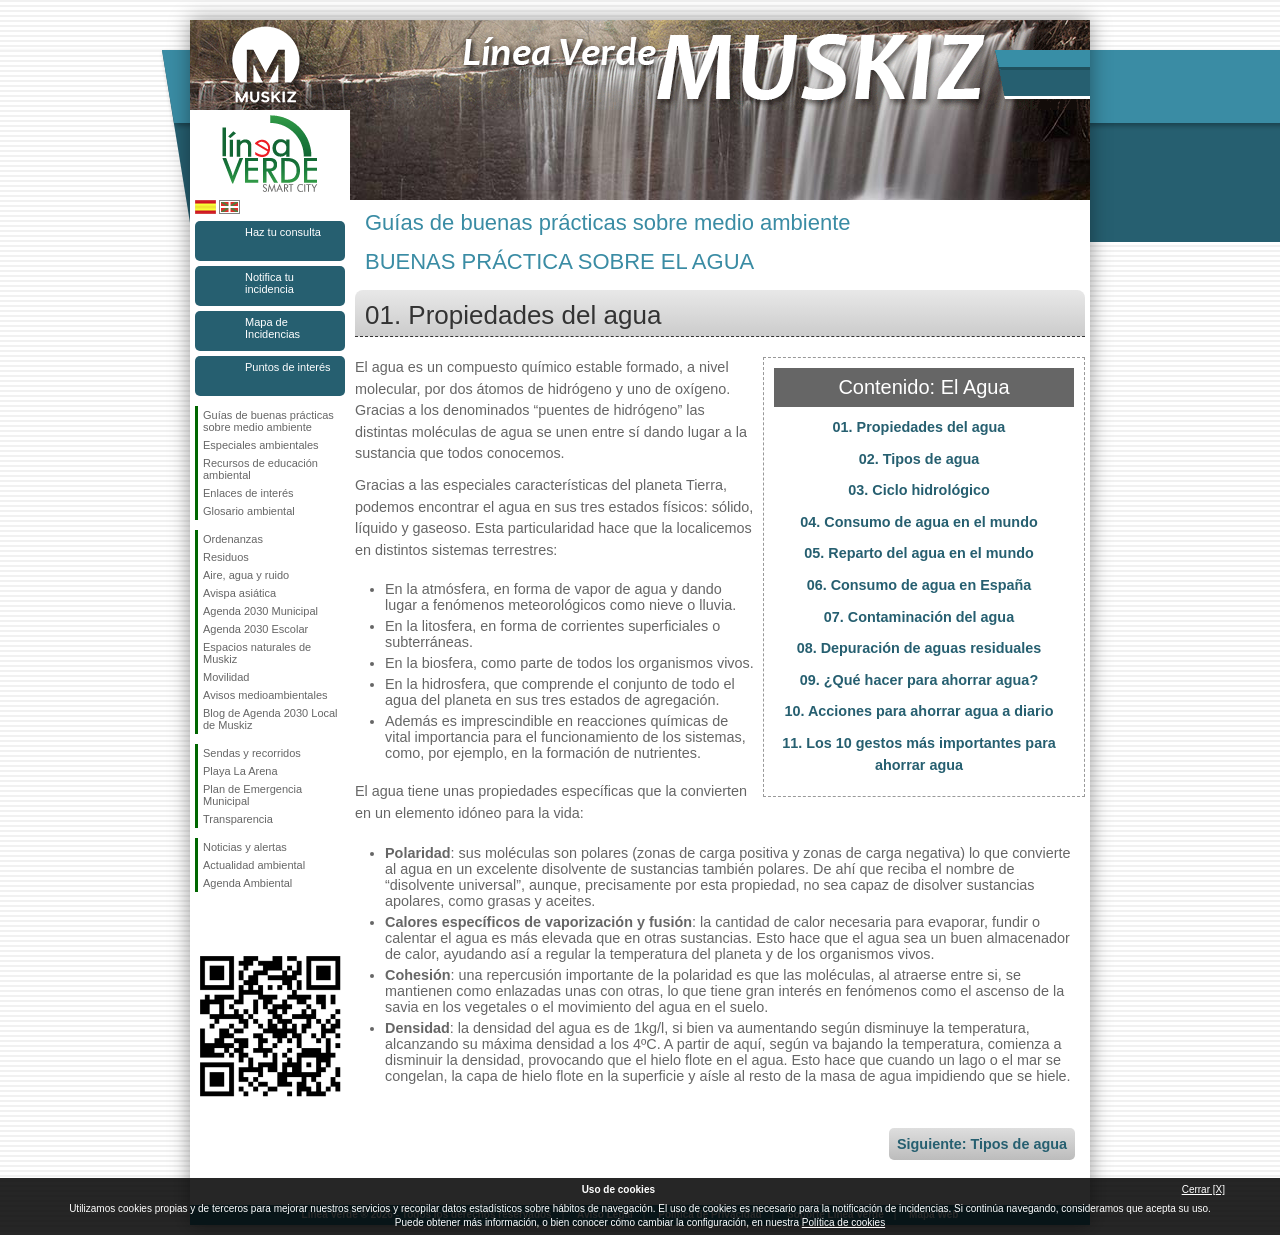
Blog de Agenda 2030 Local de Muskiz (270, 719)
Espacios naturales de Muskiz (257, 653)
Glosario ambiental (249, 511)
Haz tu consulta (283, 232)
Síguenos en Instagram (240, 924)
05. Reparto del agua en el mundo (919, 553)
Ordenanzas (233, 539)
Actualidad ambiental (254, 865)
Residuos (226, 557)
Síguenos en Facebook (207, 924)
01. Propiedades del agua (919, 427)
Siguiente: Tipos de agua (982, 1144)
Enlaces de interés (248, 493)
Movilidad (226, 677)
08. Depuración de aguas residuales (919, 648)
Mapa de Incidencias (272, 328)
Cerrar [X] (1203, 1189)
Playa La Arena (240, 771)
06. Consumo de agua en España (919, 585)
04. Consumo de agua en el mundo (918, 522)
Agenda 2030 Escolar (255, 629)
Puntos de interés (288, 367)
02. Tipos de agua (919, 459)
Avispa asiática (239, 593)
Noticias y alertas (245, 847)
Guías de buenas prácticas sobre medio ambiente (268, 421)
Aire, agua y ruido (246, 575)
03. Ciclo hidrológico (919, 490)
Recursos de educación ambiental (260, 469)
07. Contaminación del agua (919, 617)
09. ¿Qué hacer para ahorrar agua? (919, 680)
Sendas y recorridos (252, 753)
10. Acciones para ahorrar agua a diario (918, 711)
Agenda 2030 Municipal (260, 611)
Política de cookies (843, 1222)
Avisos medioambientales (265, 695)
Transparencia (238, 819)
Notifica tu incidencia (269, 283)
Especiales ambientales (261, 445)
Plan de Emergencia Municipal (252, 795)
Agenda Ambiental (247, 883)
